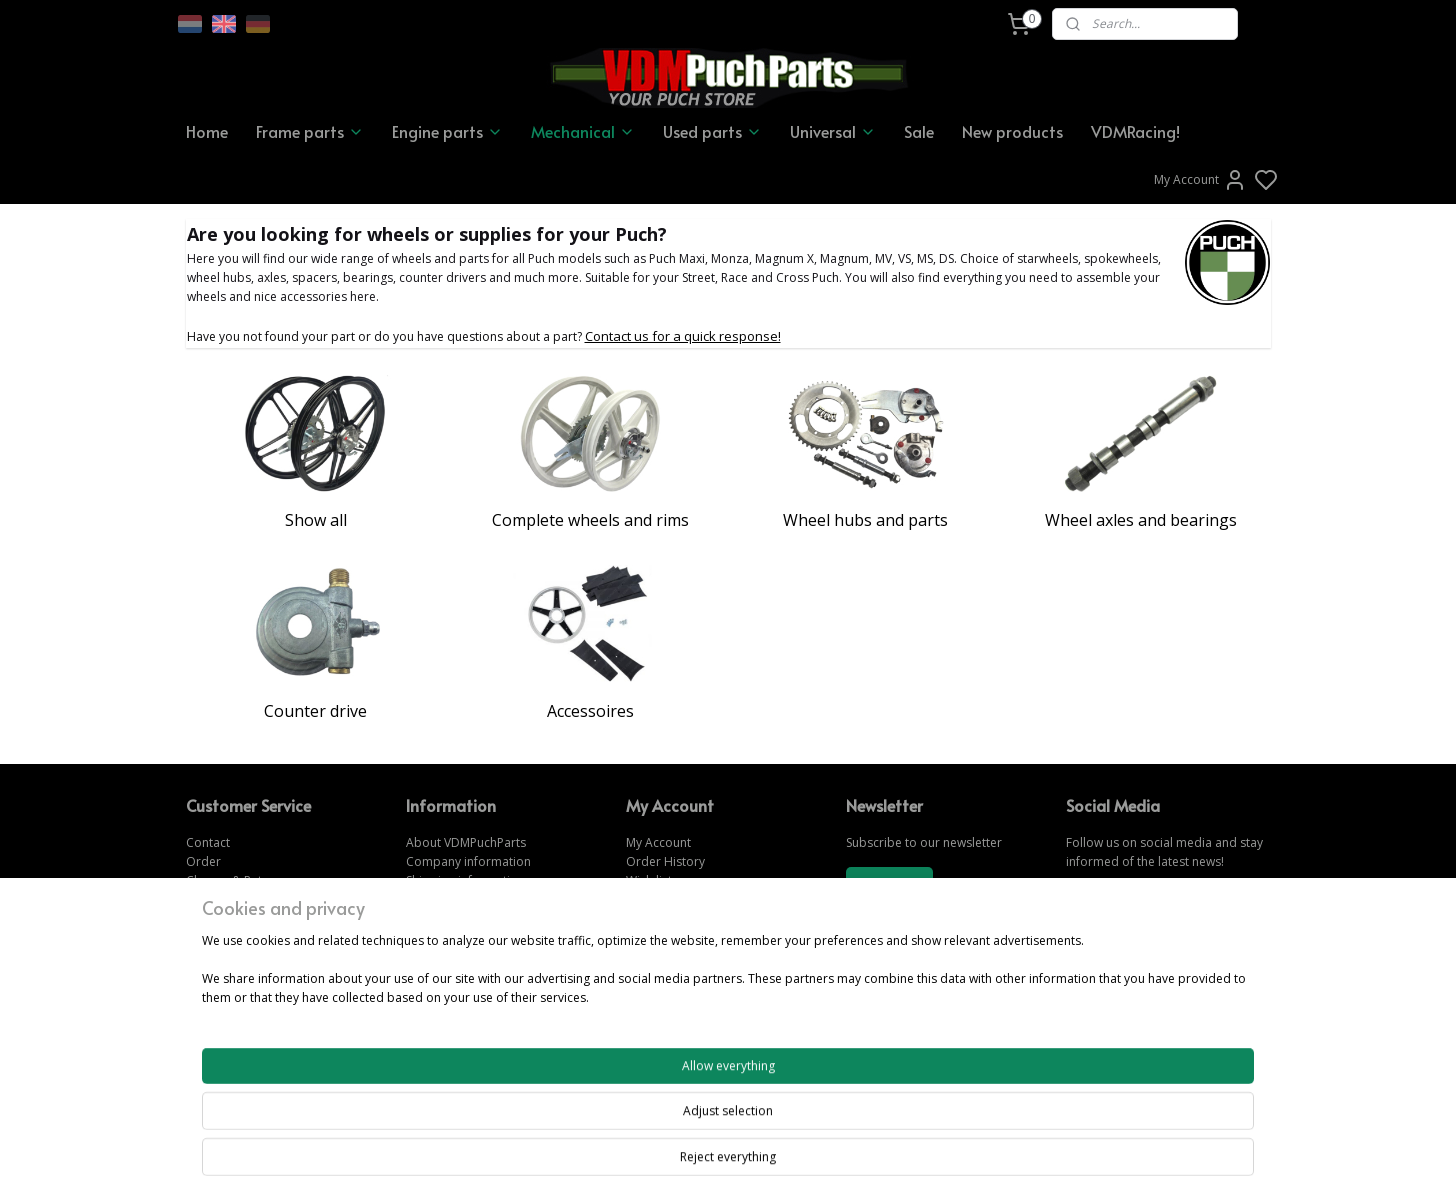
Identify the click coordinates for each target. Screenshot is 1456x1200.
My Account (1200, 180)
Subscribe (889, 883)
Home (207, 131)
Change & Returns (236, 880)
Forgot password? (677, 899)
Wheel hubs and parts (865, 520)
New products (1012, 131)
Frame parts (310, 131)
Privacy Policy (444, 918)
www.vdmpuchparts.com (696, 957)
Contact (208, 842)
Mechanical (583, 131)
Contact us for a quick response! (683, 336)
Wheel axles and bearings (1141, 520)
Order (203, 861)
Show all (316, 520)
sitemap (796, 1163)
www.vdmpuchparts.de (691, 976)
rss (838, 1163)
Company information (468, 861)
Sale (919, 131)
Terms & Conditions (462, 899)
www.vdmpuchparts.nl (689, 995)
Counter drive (315, 711)
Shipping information (465, 880)
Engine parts (447, 131)
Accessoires (590, 711)
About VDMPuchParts (466, 842)
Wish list (649, 880)
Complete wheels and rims (590, 520)
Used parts (712, 131)
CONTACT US (1105, 1014)
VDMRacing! (1135, 131)
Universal (833, 131)
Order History (665, 861)
